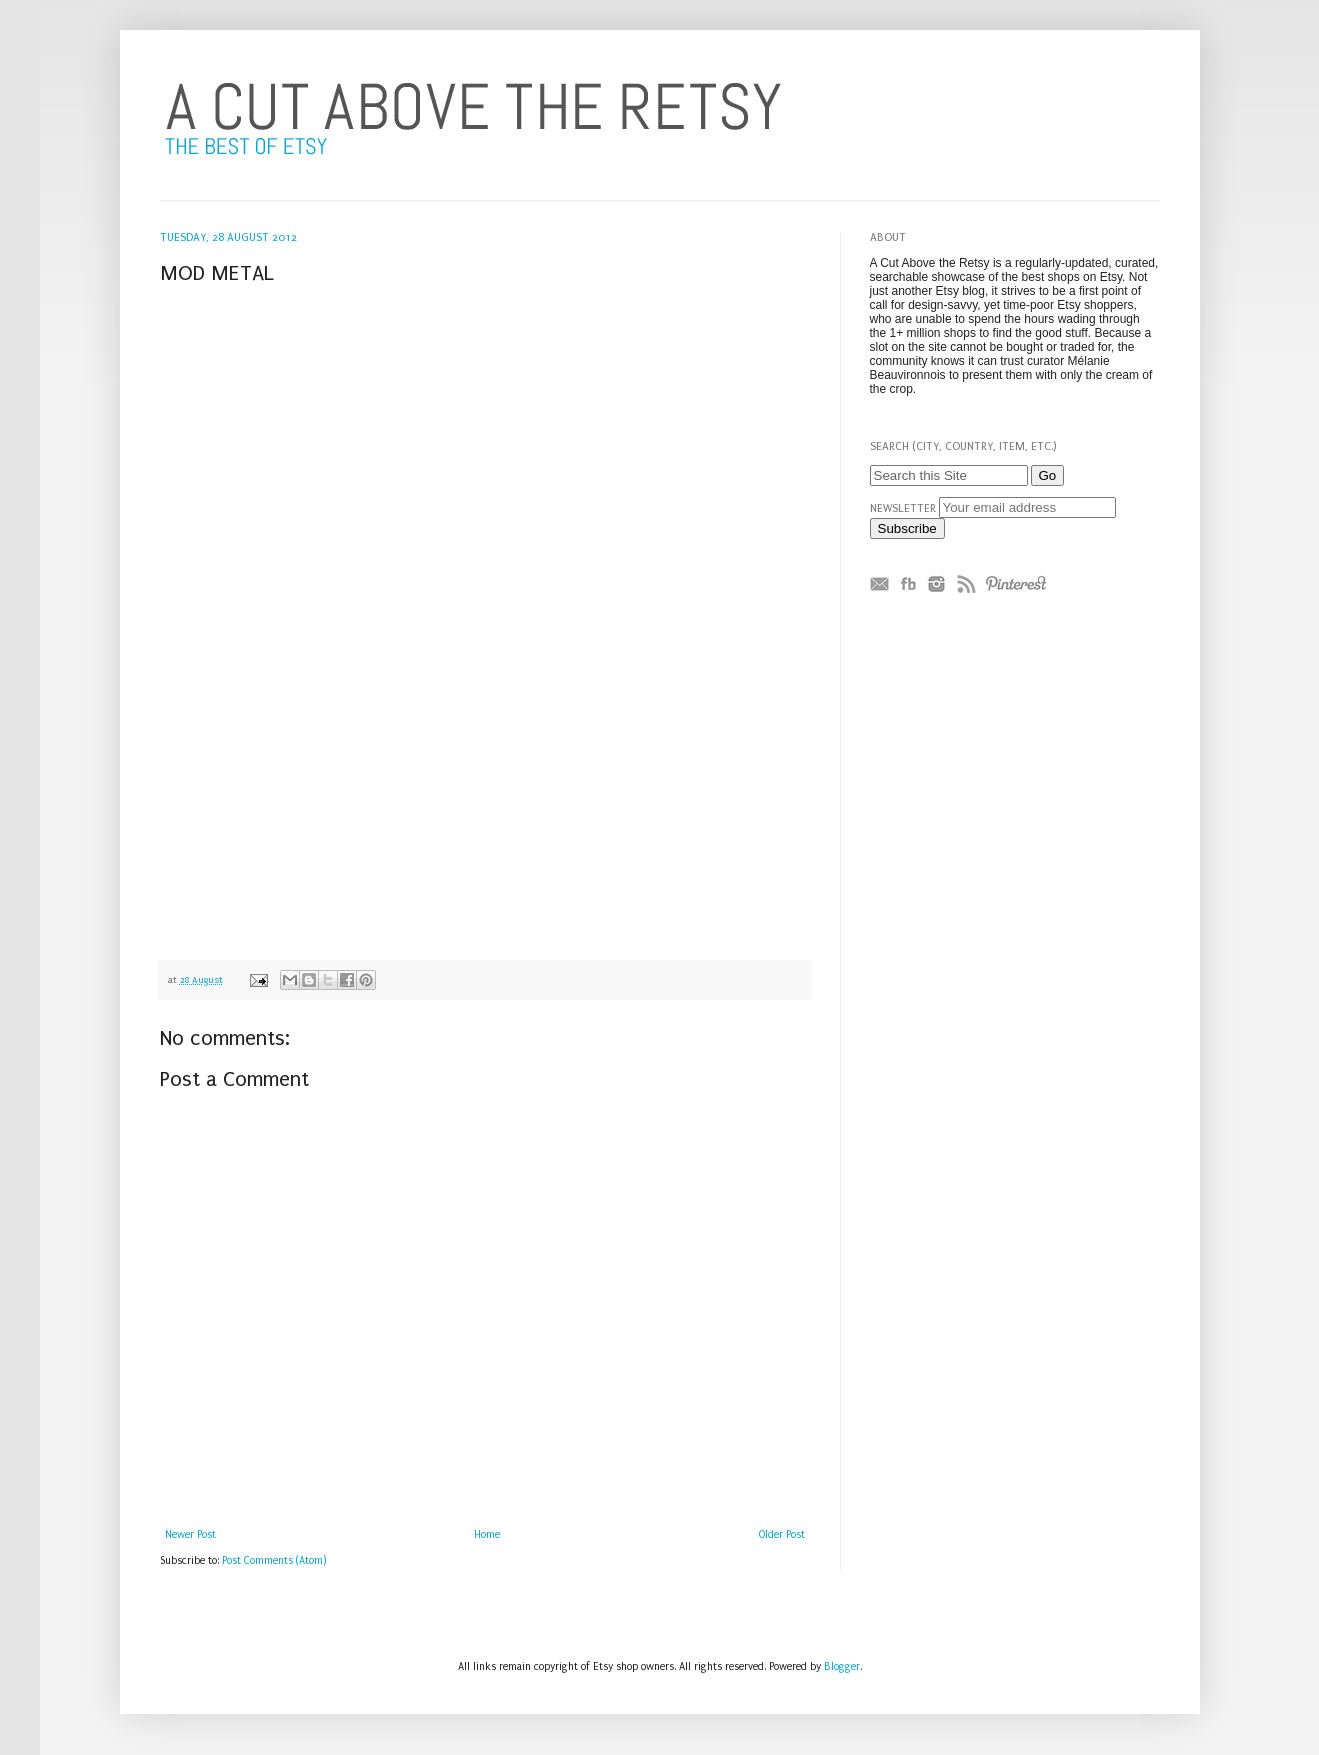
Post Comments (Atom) (274, 1561)
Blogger (842, 1667)
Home (487, 1535)
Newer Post (190, 1535)
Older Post (782, 1535)
